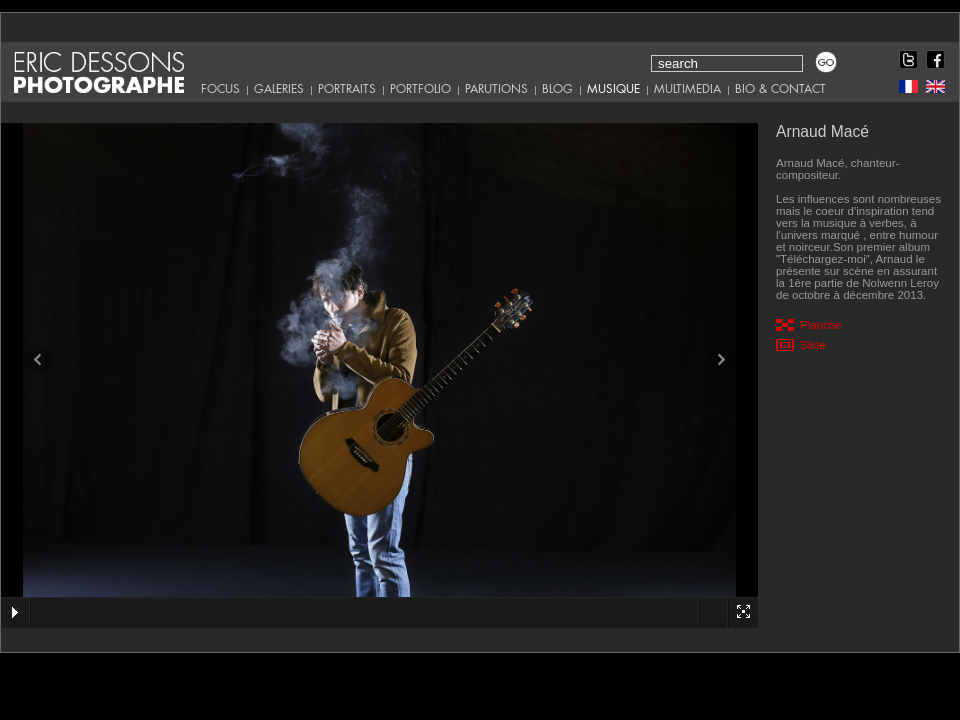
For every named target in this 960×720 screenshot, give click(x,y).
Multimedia (687, 89)
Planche (821, 325)
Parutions (496, 89)
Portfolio (420, 89)
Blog (557, 89)
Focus (220, 89)
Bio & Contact (780, 89)
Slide (813, 345)
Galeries (279, 89)
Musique (613, 89)
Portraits (347, 89)
